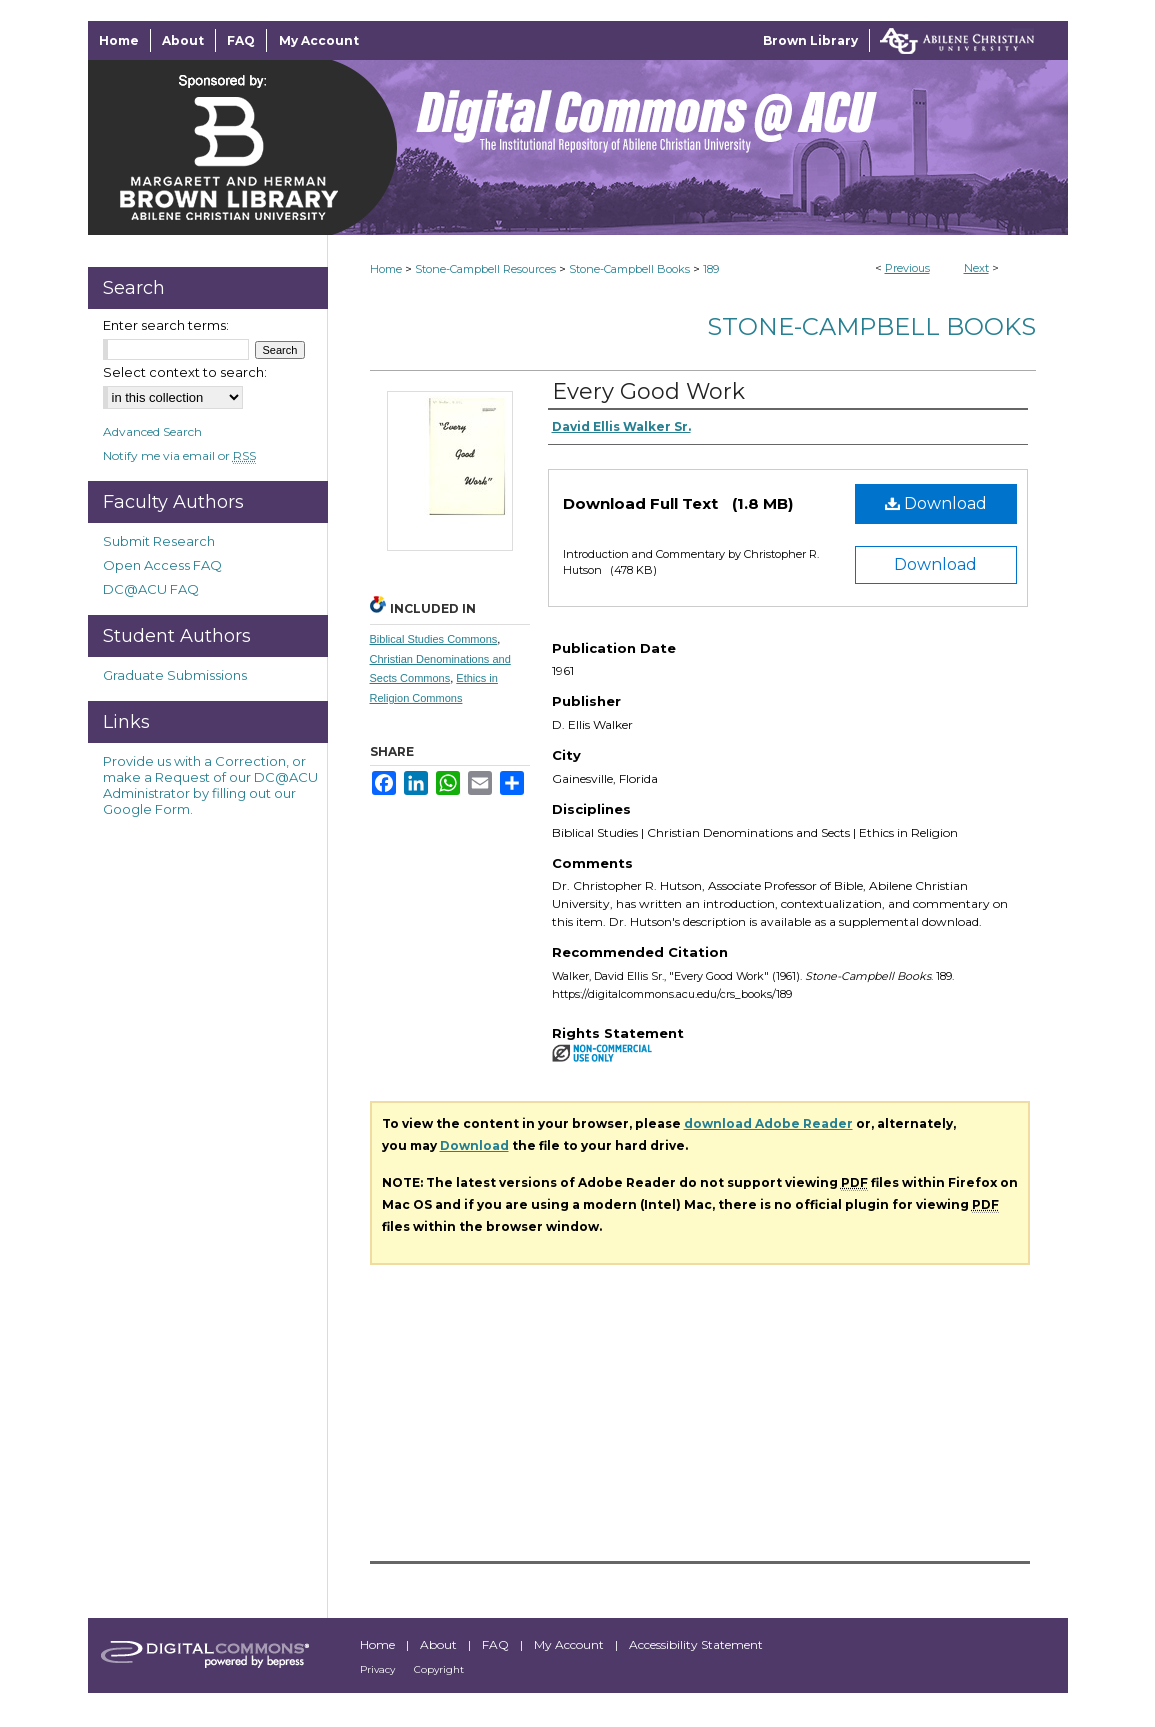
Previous (907, 268)
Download (936, 503)
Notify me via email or (179, 455)
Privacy (379, 1669)
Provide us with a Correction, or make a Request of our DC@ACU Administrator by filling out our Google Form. (210, 785)
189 (711, 269)
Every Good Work (648, 391)
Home (386, 269)
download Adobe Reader (768, 1123)
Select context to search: (185, 372)
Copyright (439, 1669)
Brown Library (810, 40)
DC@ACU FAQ (151, 589)
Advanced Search (152, 431)
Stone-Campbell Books (629, 269)
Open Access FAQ (162, 565)
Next (976, 268)
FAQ (497, 1644)
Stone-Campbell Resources (485, 269)
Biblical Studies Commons (434, 639)
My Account (570, 1644)
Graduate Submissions (175, 675)
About (440, 1644)
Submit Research (159, 541)
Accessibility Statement (696, 1644)
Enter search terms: (166, 325)
